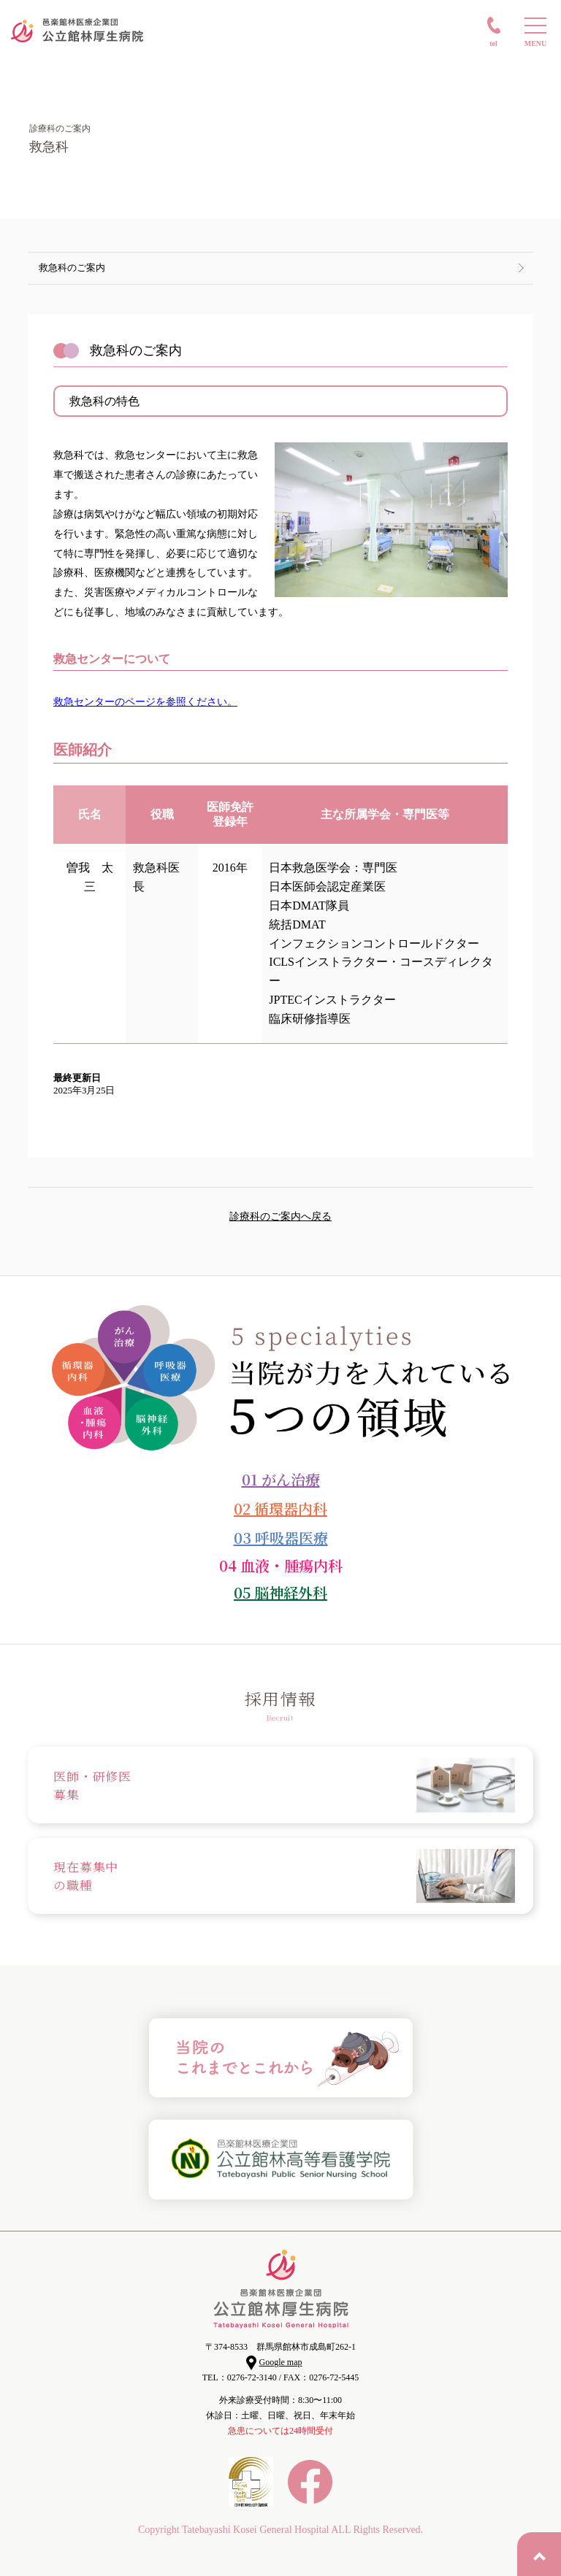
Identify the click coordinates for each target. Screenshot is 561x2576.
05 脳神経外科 (280, 1592)
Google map (280, 2362)
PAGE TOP (539, 2554)
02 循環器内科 (280, 1508)
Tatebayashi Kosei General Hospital (255, 2529)
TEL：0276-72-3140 (239, 2377)
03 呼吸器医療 (281, 1537)
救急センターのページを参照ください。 (145, 701)
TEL (493, 43)
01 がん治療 (281, 1479)
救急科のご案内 (72, 267)
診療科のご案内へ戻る (280, 1216)
